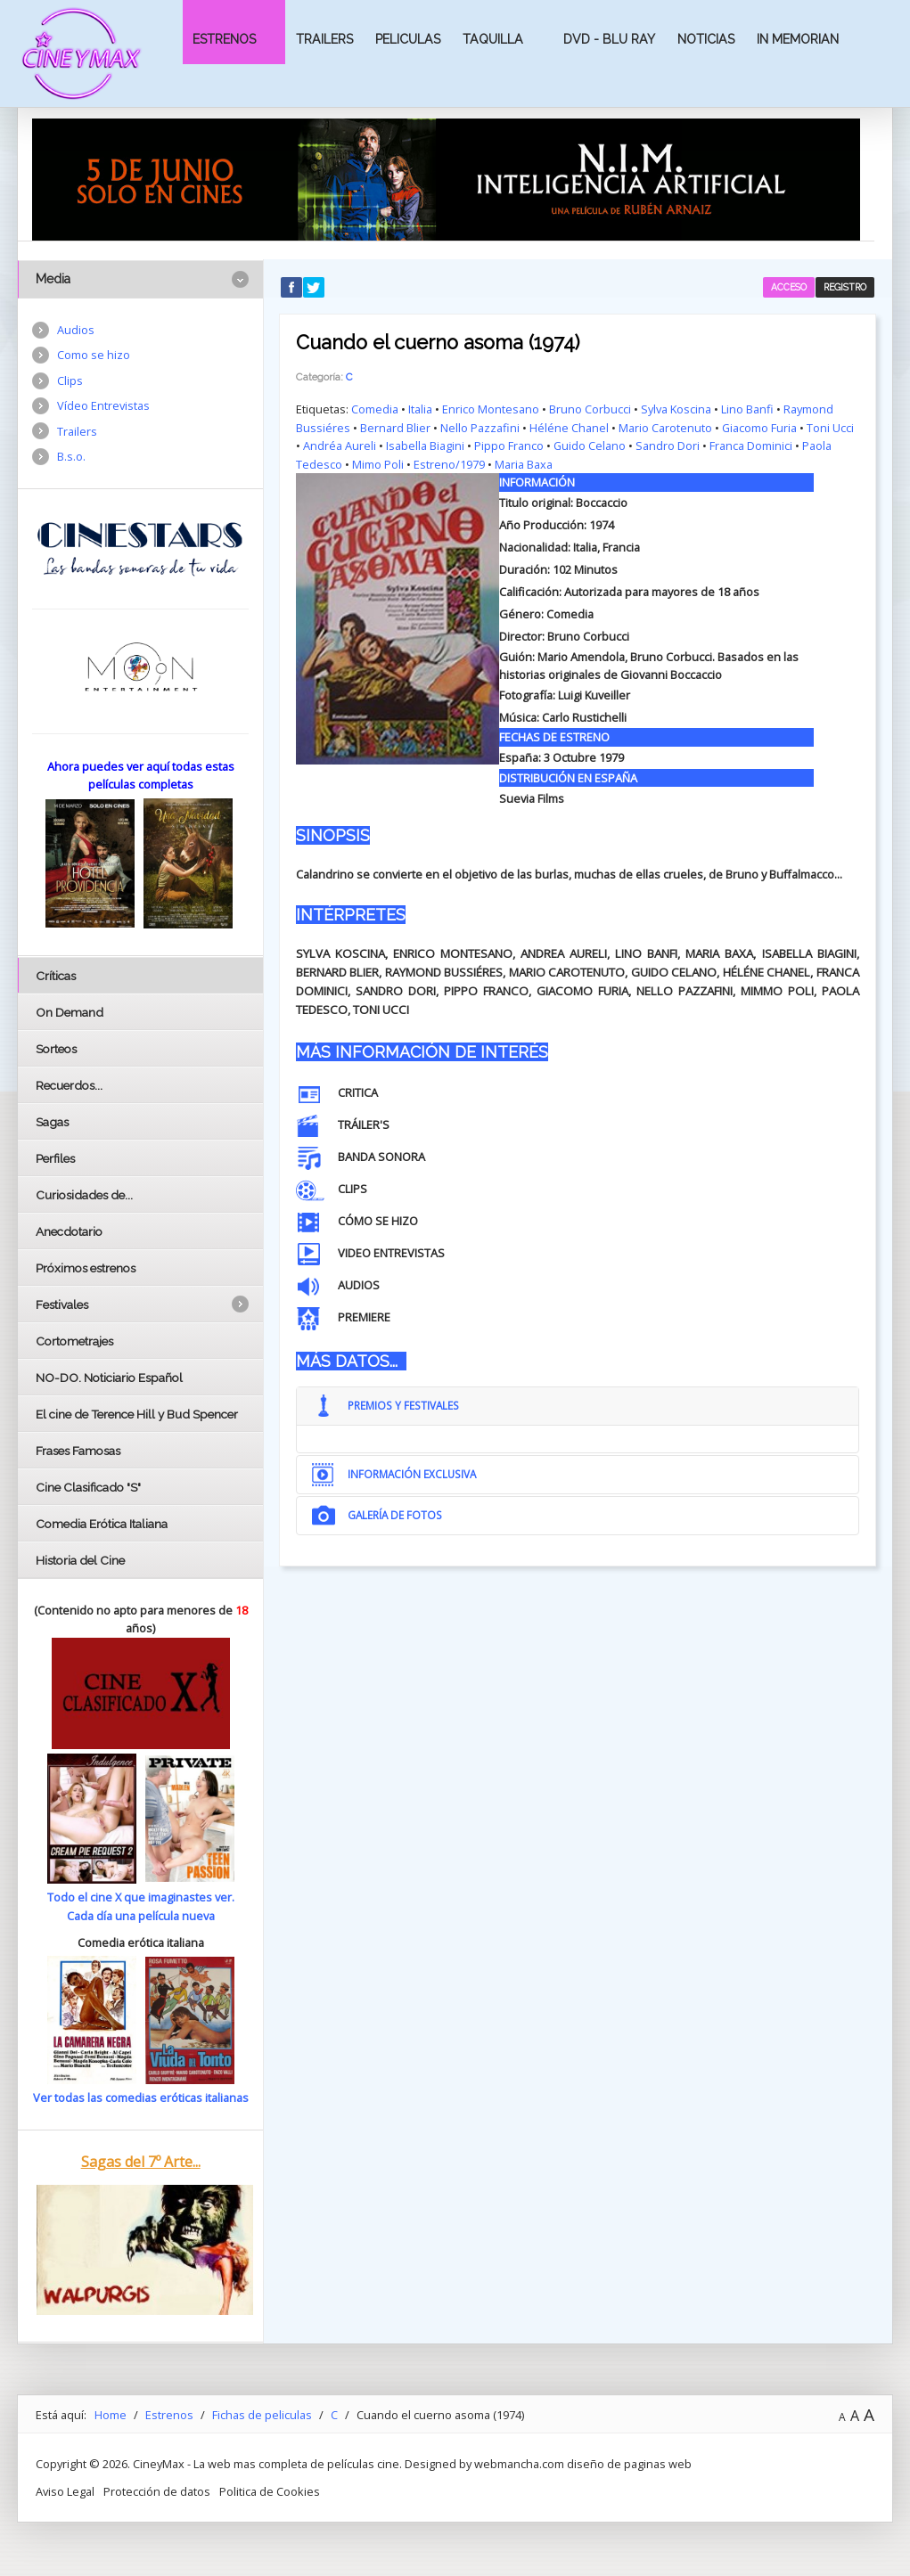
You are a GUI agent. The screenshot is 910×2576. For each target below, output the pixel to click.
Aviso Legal (65, 2491)
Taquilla (493, 39)
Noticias (705, 39)
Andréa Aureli (339, 446)
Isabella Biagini (425, 446)
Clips (70, 380)
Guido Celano (590, 446)
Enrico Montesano (490, 409)
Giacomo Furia (760, 428)
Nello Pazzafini (480, 428)
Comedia (374, 409)
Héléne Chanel (569, 428)
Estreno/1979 (449, 464)
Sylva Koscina (676, 409)
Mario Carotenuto (665, 428)
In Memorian (798, 39)
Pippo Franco (509, 446)
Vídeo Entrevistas (103, 405)
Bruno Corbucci (590, 409)
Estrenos (224, 39)
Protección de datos (156, 2491)
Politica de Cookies (269, 2491)
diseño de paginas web (629, 2464)
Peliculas (407, 39)
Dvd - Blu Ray (609, 39)
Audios (75, 330)
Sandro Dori (668, 446)
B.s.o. (71, 456)
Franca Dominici (751, 446)
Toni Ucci (831, 428)
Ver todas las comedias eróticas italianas (141, 2097)
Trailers (324, 39)
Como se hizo (93, 355)
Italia (420, 409)
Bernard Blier (395, 428)
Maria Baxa (524, 464)
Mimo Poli (378, 464)
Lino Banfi (747, 409)
